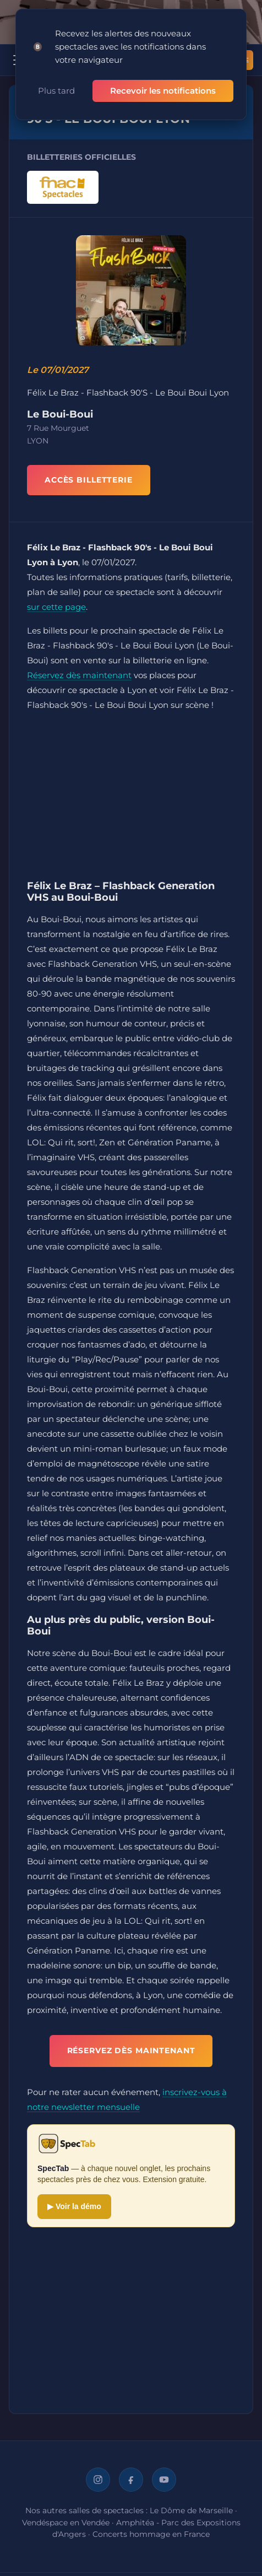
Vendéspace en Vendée (66, 2522)
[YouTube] (164, 2479)
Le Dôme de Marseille (191, 2510)
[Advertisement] (131, 798)
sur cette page (56, 607)
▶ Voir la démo (74, 2206)
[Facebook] (131, 2479)
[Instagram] (98, 2479)
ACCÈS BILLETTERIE (89, 480)
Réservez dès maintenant (79, 675)
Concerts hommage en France (151, 2534)
